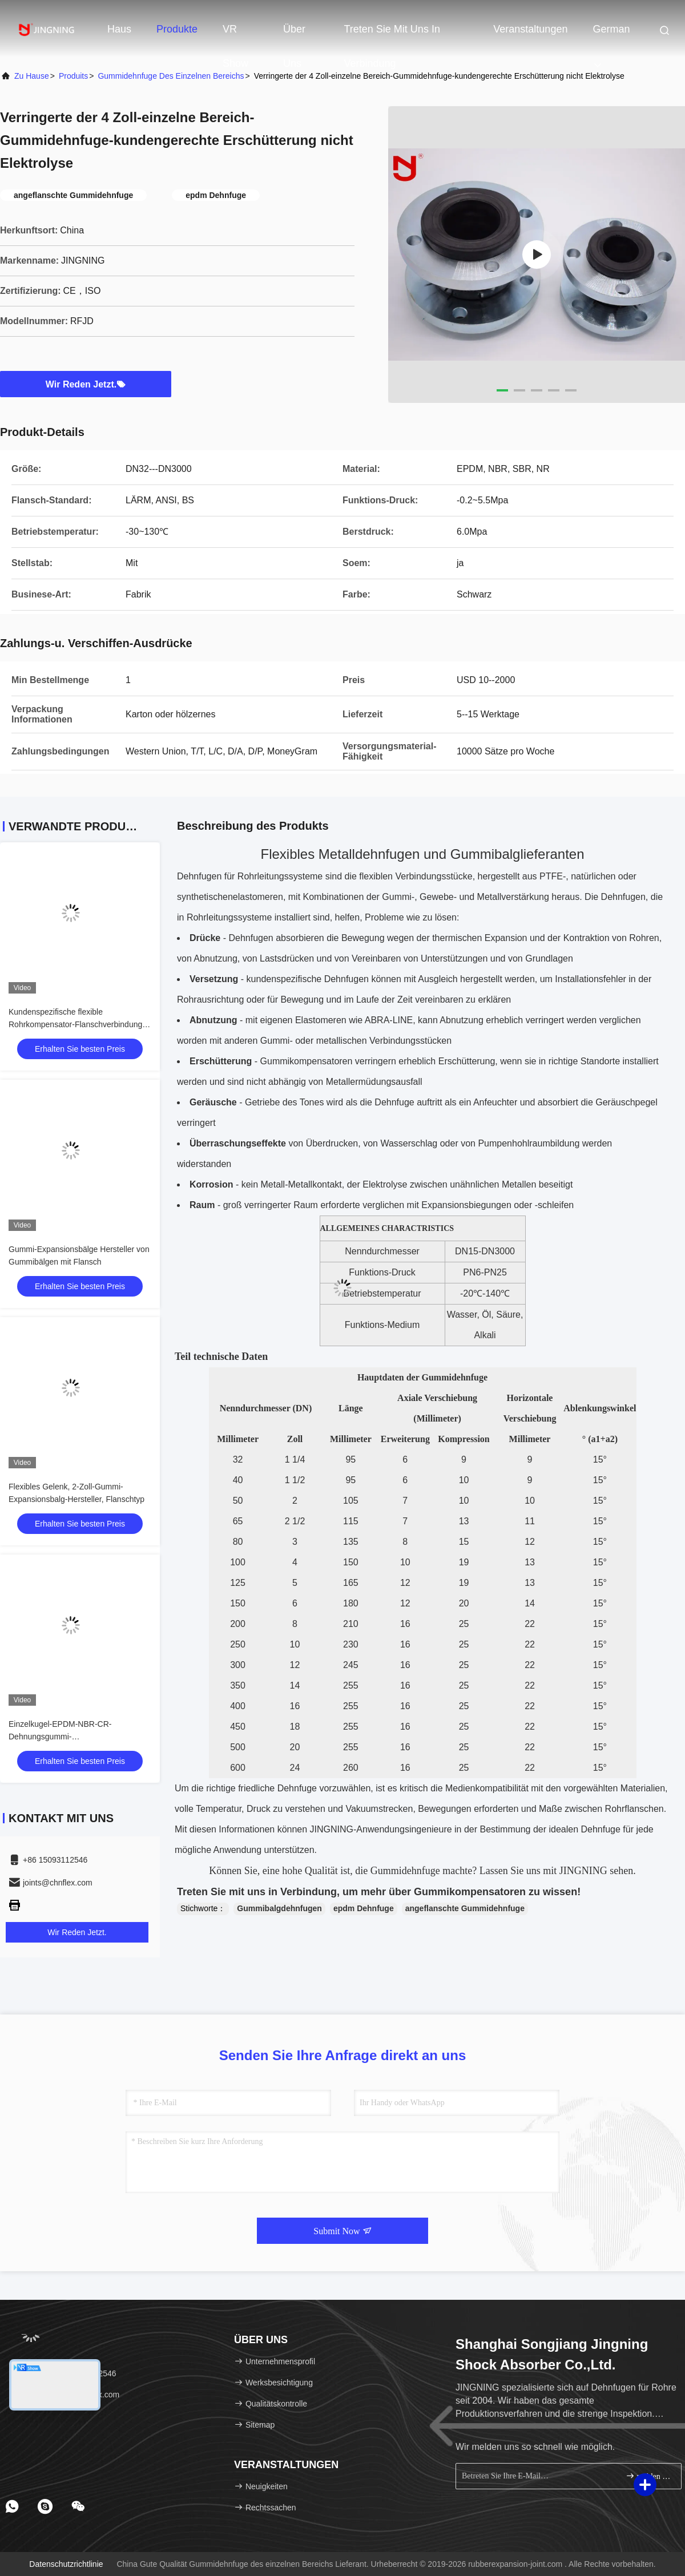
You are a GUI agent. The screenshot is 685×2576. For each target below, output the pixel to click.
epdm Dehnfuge (363, 1908)
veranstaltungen (530, 29)
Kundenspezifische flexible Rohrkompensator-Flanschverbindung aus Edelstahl (75, 1024)
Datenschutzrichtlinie (66, 2564)
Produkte (177, 29)
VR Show (235, 34)
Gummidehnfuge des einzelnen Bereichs (171, 75)
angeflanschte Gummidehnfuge (465, 1908)
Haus (119, 29)
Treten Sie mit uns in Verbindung (392, 34)
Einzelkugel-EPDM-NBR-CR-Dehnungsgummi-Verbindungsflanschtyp (60, 1736)
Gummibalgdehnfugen (279, 1908)
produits (73, 75)
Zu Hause (31, 75)
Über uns (294, 34)
